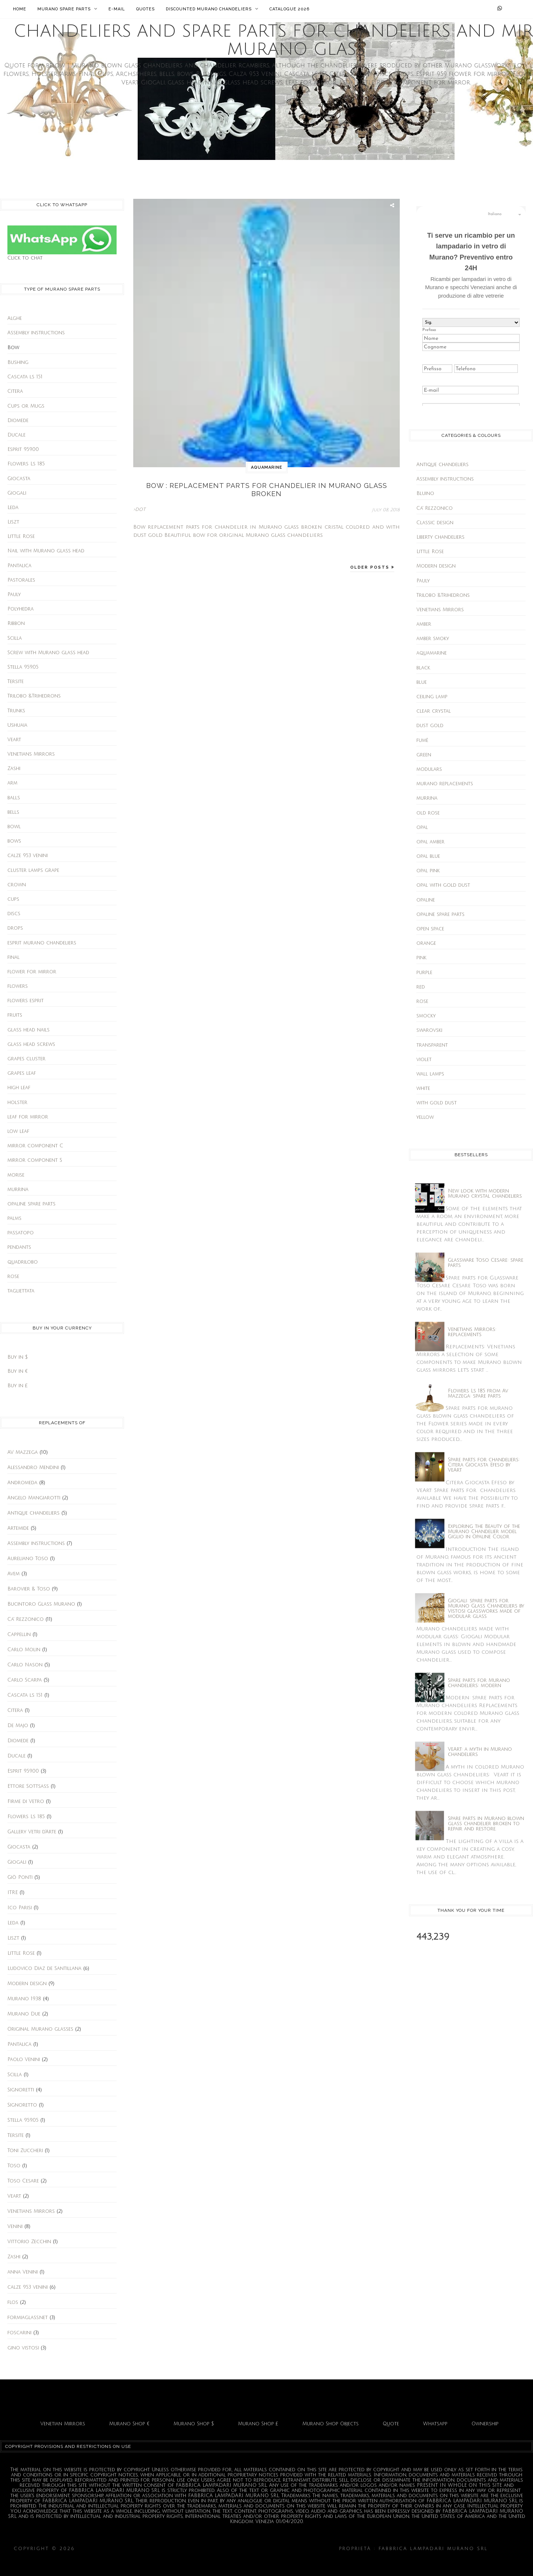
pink (421, 957)
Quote (391, 2423)
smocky (426, 1015)
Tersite (15, 681)
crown (16, 884)
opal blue (428, 856)
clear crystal (433, 711)
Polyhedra (20, 609)
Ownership (485, 2423)
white (423, 1088)
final (13, 957)
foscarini (19, 2332)
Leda (13, 507)
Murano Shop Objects (330, 2423)
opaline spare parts (31, 1204)
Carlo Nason (25, 1664)
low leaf (18, 1131)
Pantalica (19, 565)
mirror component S (34, 1160)
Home (19, 9)
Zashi (13, 768)
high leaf (18, 1087)
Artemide (18, 1528)
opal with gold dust (443, 885)
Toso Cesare (23, 2181)
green (423, 754)
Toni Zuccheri (25, 2150)
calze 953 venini (27, 855)
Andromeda (22, 1482)
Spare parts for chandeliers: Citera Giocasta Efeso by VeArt (484, 1465)
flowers (17, 986)
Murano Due (23, 2014)
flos (12, 2302)
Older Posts (370, 567)
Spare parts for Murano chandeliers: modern (479, 1683)
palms (14, 1218)
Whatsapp (435, 2423)
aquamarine (266, 467)
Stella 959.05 (22, 667)
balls (13, 797)
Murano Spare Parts (67, 8)
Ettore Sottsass (28, 1786)
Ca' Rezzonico (25, 1619)
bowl (14, 826)
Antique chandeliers (33, 1513)
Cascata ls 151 (25, 376)
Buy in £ (17, 1385)
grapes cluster (26, 1058)
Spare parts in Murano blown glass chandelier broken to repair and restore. (486, 1823)
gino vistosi (23, 2348)
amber (423, 624)
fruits (14, 1015)
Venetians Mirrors (31, 754)
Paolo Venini (23, 2059)
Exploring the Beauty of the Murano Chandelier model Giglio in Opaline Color (484, 1531)
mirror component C (35, 1145)
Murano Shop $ (194, 2423)
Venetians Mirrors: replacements (472, 1332)
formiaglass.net (27, 2317)
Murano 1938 (24, 1998)
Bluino (425, 493)
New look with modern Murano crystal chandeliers (485, 1193)
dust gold (429, 725)
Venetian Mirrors (62, 2423)
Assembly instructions (36, 332)
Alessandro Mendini (33, 1467)
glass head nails (28, 1030)
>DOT (139, 509)
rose (13, 1276)
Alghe (14, 318)
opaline (425, 900)
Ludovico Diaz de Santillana (44, 1968)
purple (424, 972)
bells (13, 812)
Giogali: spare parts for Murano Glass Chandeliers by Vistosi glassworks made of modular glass (486, 1608)
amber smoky (432, 638)
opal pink (428, 870)
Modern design (27, 1983)
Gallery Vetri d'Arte (31, 1831)
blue (421, 682)
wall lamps (430, 1074)
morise (15, 1175)
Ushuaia (17, 725)
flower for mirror (31, 971)
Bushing (18, 362)
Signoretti (20, 2089)
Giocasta (18, 478)
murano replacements (444, 783)
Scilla (14, 638)
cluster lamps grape (33, 870)
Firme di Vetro (25, 1801)
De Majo (17, 1725)
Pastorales (21, 580)
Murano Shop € (129, 2423)
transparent (432, 1045)
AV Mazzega (22, 1452)
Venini (15, 2226)
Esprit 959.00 (23, 449)
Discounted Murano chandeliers (212, 8)
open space (430, 928)
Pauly (14, 594)
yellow (425, 1117)
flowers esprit (25, 1000)
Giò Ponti (20, 1877)
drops (15, 928)
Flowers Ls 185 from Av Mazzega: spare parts (478, 1393)
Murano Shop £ (258, 2423)
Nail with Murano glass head (45, 550)
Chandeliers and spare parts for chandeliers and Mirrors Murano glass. (207, 2548)
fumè (422, 740)
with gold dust (436, 1102)
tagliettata (20, 1291)
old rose (428, 813)
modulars (429, 769)
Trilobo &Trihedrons (34, 696)
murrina (18, 1189)
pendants (19, 1247)
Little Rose (21, 536)
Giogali (16, 493)
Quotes (145, 9)
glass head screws (31, 1044)
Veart (14, 739)
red (420, 987)
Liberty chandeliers (440, 537)
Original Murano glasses (40, 2029)
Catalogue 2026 (289, 9)
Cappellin (19, 1634)
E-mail (116, 9)
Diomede (18, 420)
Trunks (16, 710)
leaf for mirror (27, 1117)
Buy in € (17, 1371)
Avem (13, 1573)
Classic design (434, 522)
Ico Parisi (19, 1907)
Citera (15, 391)
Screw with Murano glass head (48, 652)
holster (17, 1102)
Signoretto (22, 2105)
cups (13, 899)
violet (424, 1059)
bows (14, 841)
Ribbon (16, 623)
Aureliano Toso (27, 1558)
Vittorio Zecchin (29, 2241)
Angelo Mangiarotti (33, 1498)
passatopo (20, 1232)
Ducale (16, 435)
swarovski (429, 1030)
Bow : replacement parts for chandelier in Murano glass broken (267, 490)
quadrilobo (22, 1262)
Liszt (13, 522)
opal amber (430, 841)
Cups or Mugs (25, 406)
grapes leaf (21, 1073)
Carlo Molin (23, 1649)
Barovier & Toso (28, 1589)
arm (12, 783)
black (423, 667)
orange (426, 943)
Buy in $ (17, 1357)
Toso (13, 2165)
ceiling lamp (431, 696)
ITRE (12, 1892)
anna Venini (22, 2272)
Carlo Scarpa (24, 1680)
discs (13, 913)
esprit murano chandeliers (41, 943)
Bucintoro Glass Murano (41, 1604)
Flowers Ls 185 (26, 463)
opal (422, 827)
